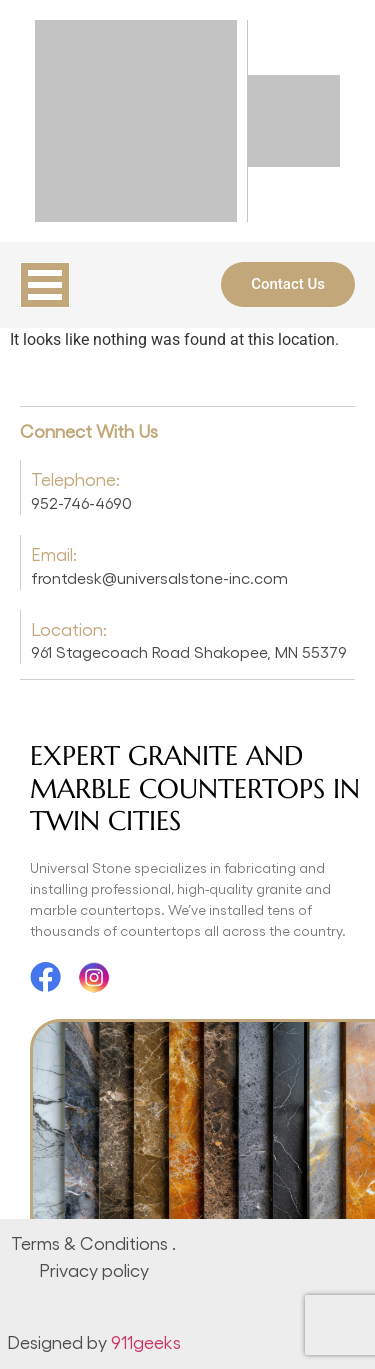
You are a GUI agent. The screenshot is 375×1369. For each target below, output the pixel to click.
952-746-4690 (81, 502)
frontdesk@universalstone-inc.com (159, 577)
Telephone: (75, 478)
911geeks (146, 1341)
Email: (54, 553)
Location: (69, 628)
